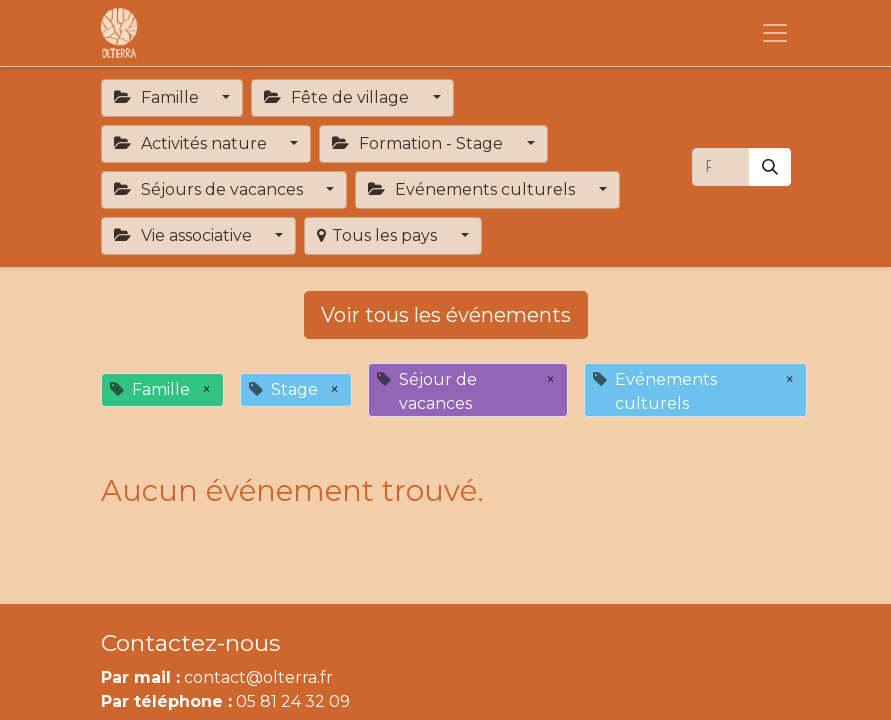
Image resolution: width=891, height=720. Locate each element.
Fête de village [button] (338, 97)
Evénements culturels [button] (473, 189)
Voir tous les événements (446, 315)
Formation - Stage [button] (419, 143)
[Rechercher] (770, 167)
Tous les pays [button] (379, 235)
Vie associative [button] (185, 235)
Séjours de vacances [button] (210, 189)
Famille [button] (158, 97)
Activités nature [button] (192, 143)
